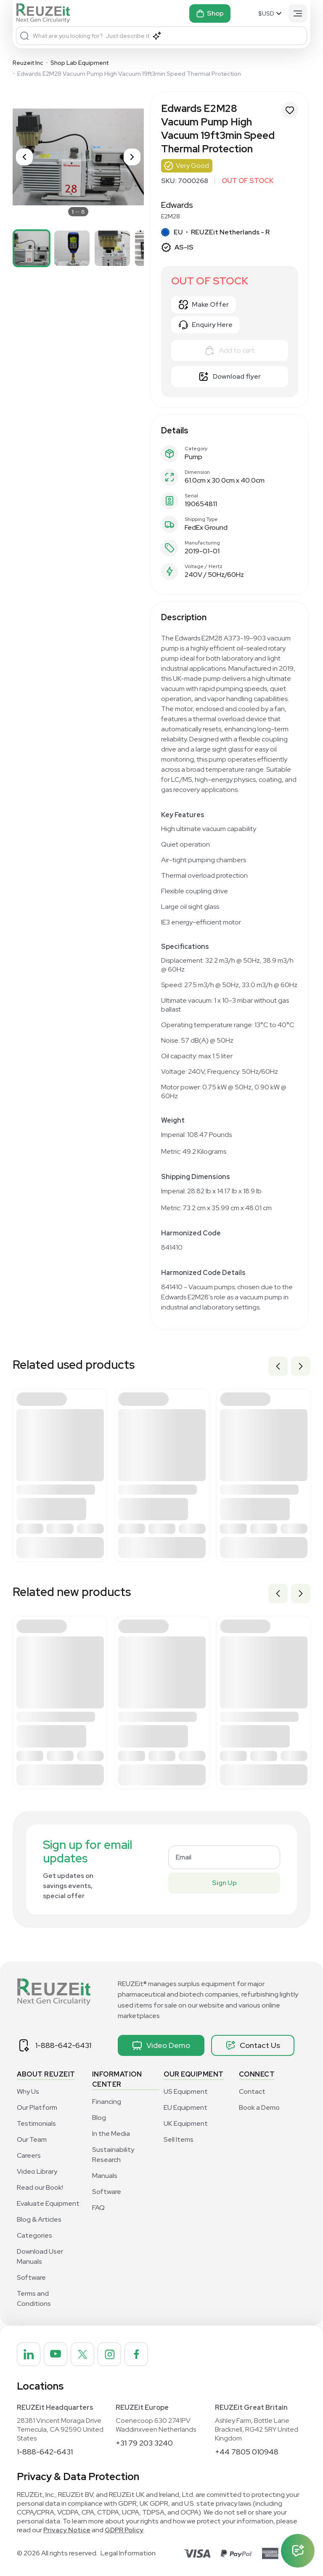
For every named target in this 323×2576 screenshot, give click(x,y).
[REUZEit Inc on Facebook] (136, 2354)
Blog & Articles (39, 2219)
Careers (29, 2155)
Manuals (104, 2175)
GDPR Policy (124, 2530)
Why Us (28, 2091)
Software (31, 2277)
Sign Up (224, 1882)
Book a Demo (259, 2107)
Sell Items (178, 2139)
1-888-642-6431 (63, 2045)
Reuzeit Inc (28, 62)
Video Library (37, 2171)
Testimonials (36, 2123)
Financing (106, 2101)
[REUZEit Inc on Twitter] (82, 2354)
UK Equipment (186, 2123)
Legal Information (128, 2553)
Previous (278, 1366)
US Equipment (186, 2091)
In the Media (111, 2133)
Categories (34, 2235)
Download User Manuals (40, 2256)
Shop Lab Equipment (79, 62)
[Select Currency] (270, 13)
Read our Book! (40, 2187)
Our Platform (37, 2107)
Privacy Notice (66, 2530)
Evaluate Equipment (48, 2203)
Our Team (32, 2139)
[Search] (24, 36)
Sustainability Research (113, 2154)
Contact (252, 2091)
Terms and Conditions (34, 2298)
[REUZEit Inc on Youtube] (55, 2354)
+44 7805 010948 (246, 2451)
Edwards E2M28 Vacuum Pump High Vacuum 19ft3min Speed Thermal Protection (129, 73)
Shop (210, 13)
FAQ (98, 2207)
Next (300, 1366)
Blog (99, 2117)
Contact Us (252, 2045)
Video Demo (161, 2045)
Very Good (192, 165)
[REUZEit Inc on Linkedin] (28, 2354)
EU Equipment (185, 2107)
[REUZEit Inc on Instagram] (109, 2354)
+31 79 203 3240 (144, 2443)
